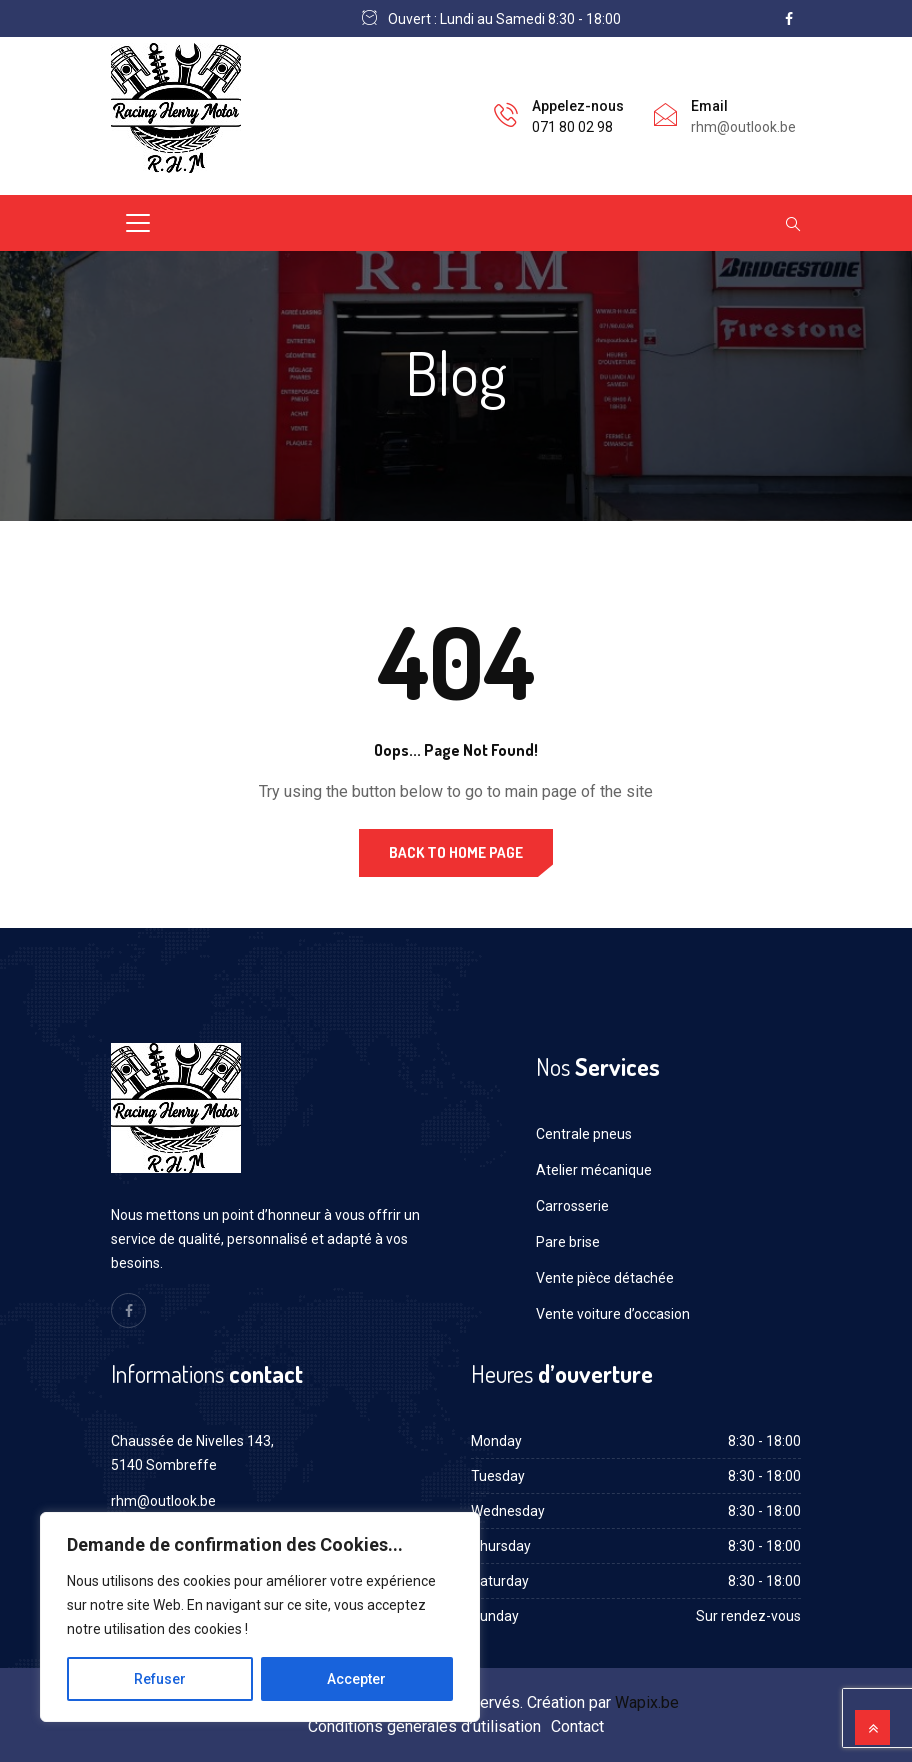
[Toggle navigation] (138, 223)
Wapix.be (647, 1702)
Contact (577, 1726)
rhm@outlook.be (163, 1501)
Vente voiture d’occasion (613, 1314)
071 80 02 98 (572, 127)
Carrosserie (572, 1206)
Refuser (160, 1679)
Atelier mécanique (594, 1170)
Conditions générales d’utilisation (424, 1726)
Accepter (356, 1679)
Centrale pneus (584, 1134)
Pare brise (568, 1242)
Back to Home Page (456, 852)
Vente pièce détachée (605, 1278)
